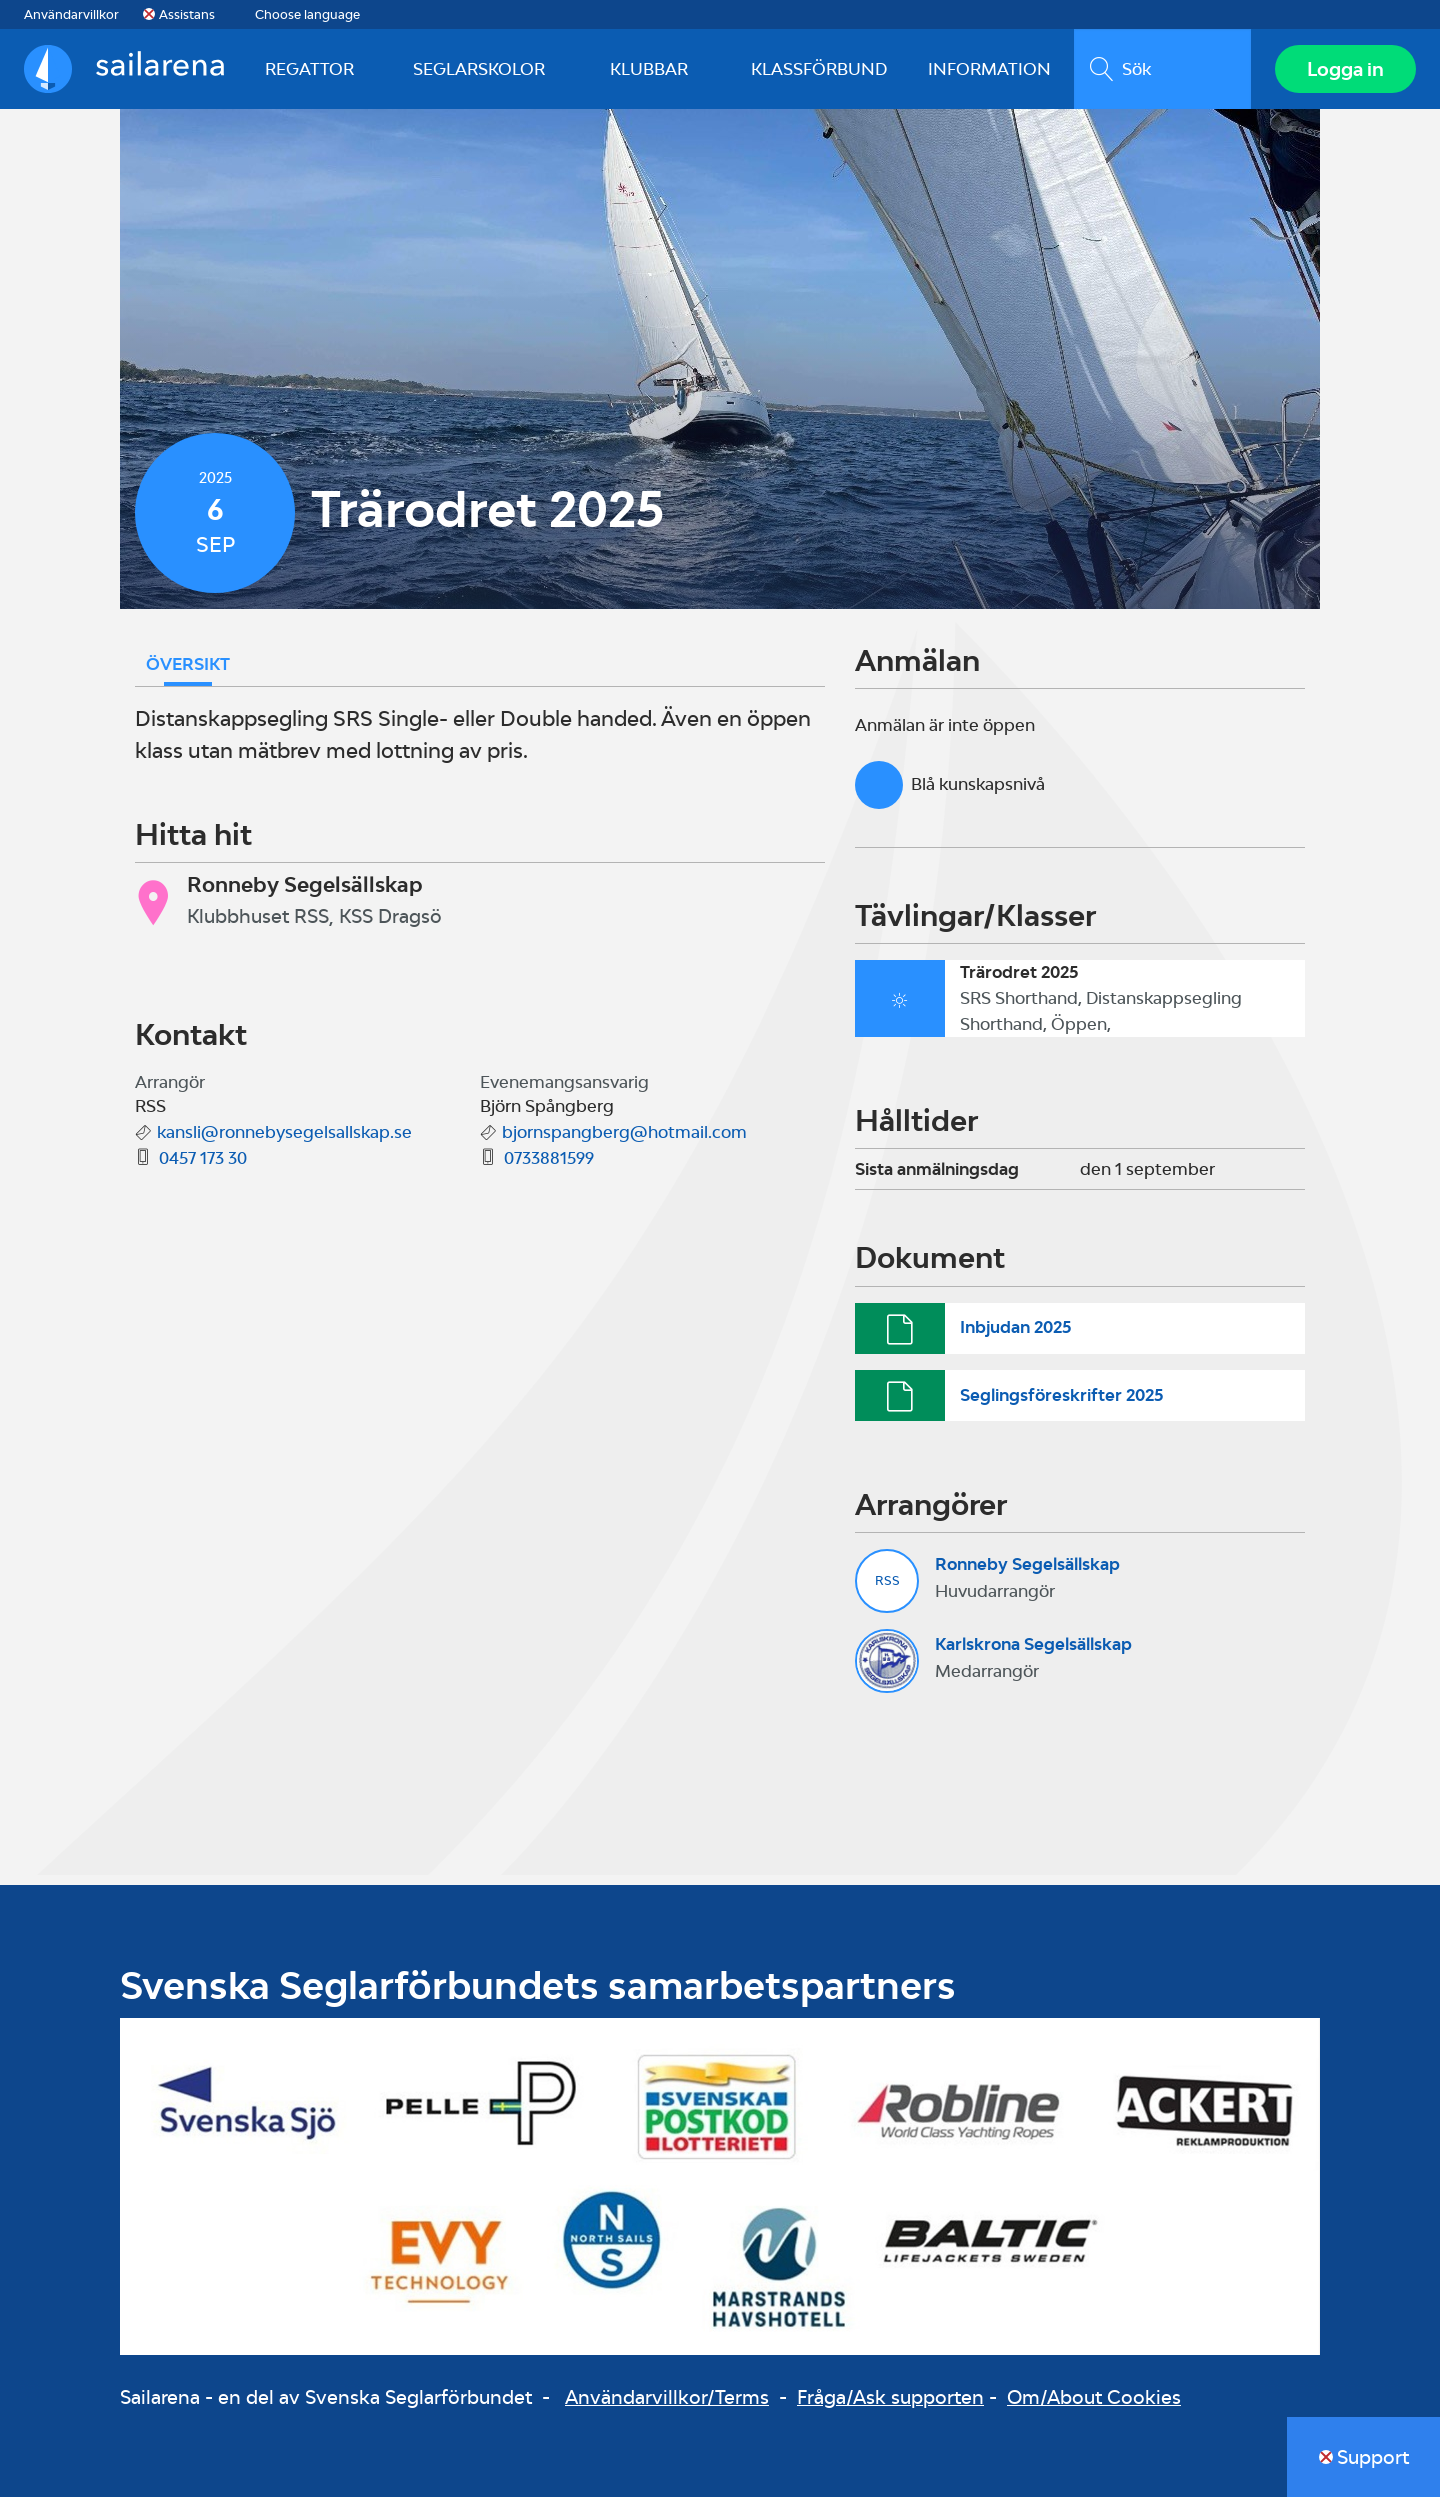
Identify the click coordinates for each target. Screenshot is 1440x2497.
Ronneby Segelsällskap (1027, 1564)
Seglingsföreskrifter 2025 (1061, 1395)
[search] (1162, 69)
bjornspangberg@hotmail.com (624, 1132)
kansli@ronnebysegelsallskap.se (284, 1132)
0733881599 (549, 1158)
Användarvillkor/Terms (667, 2397)
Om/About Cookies (1094, 2397)
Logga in (1345, 69)
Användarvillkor (71, 14)
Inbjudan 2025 (1015, 1327)
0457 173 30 (203, 1158)
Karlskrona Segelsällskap (1033, 1644)
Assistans (187, 14)
